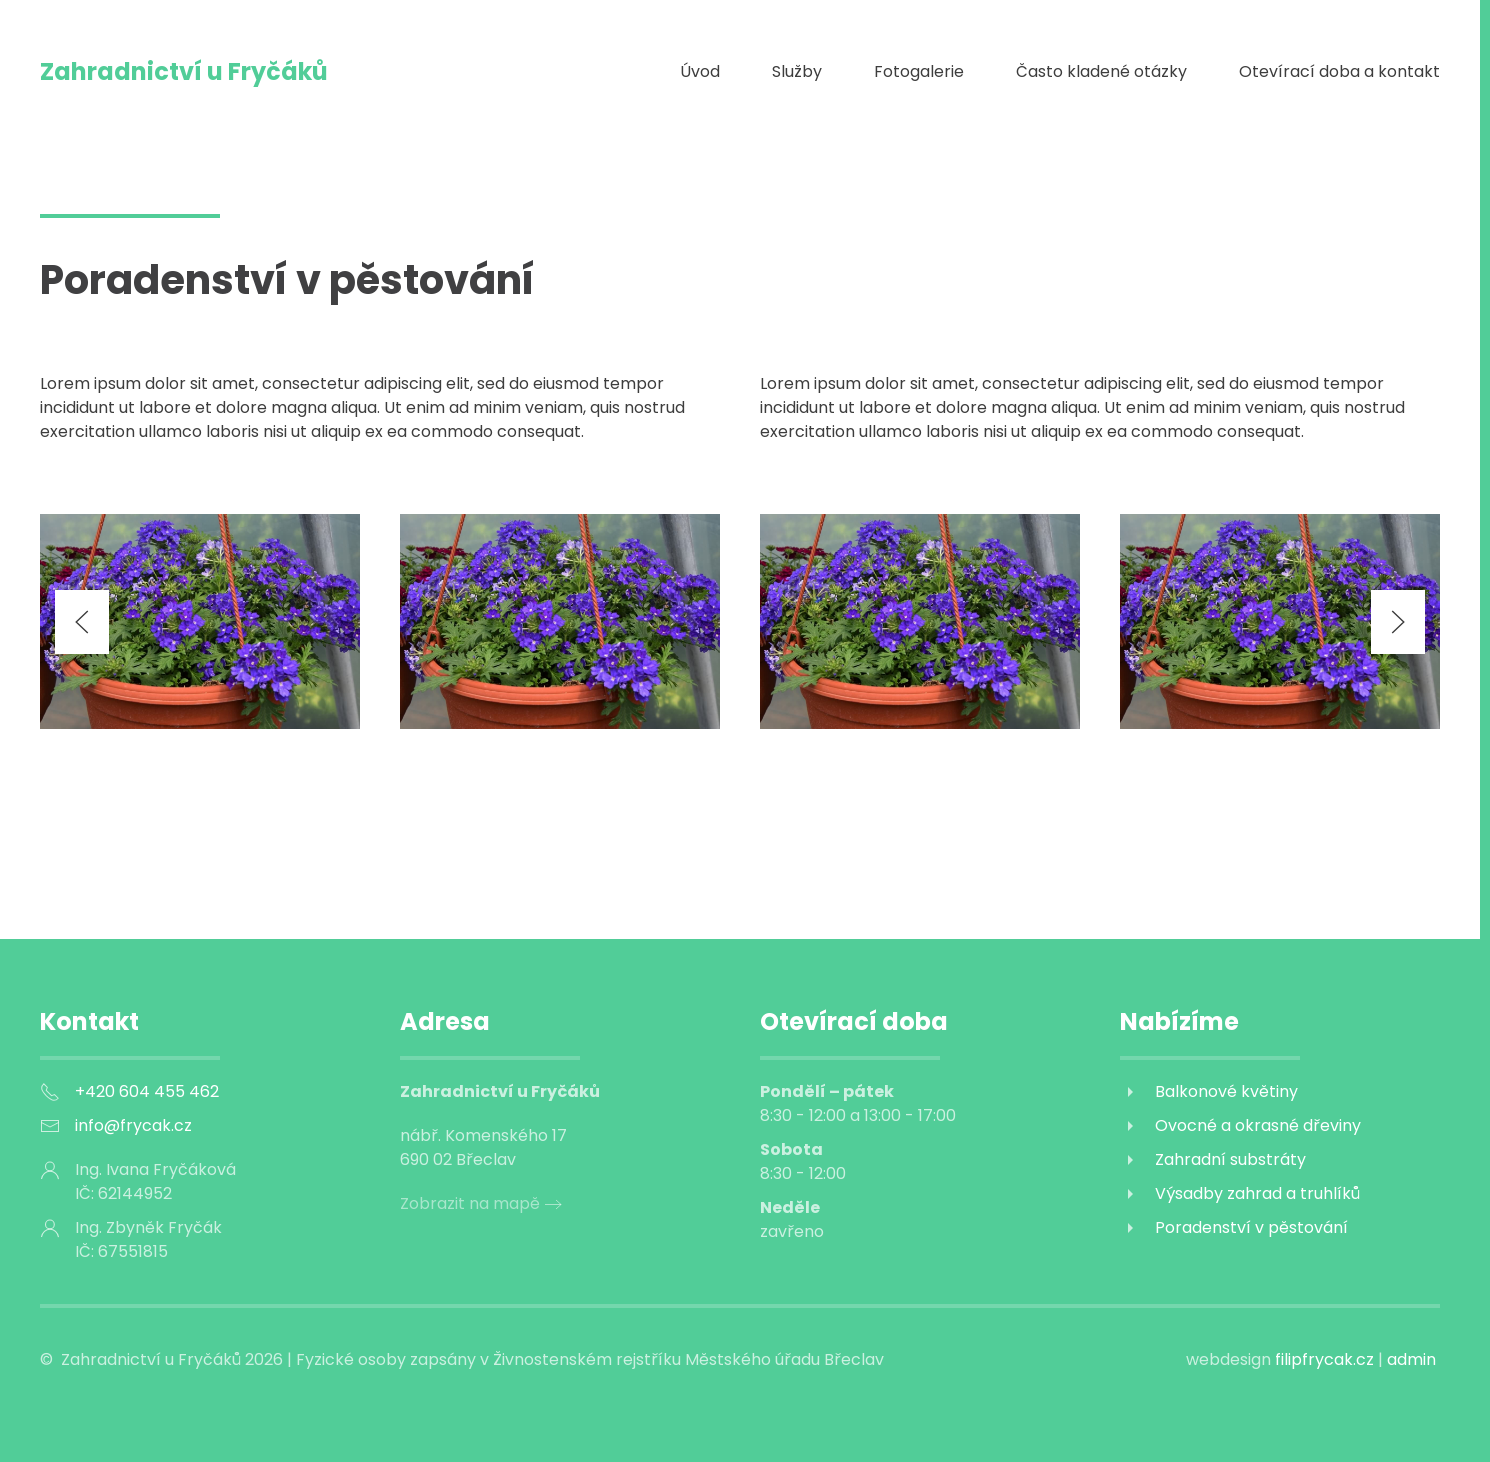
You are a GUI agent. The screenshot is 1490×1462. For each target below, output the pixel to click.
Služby (797, 71)
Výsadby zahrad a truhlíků (1257, 1193)
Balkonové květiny (1226, 1091)
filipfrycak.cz (1326, 1359)
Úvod (700, 71)
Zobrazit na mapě (470, 1203)
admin (1411, 1359)
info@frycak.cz (133, 1125)
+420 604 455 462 (147, 1091)
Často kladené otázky (1101, 71)
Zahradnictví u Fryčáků (184, 71)
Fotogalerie (919, 71)
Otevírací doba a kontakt (1339, 71)
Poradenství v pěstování (1251, 1227)
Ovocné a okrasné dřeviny (1258, 1125)
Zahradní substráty (1230, 1159)
